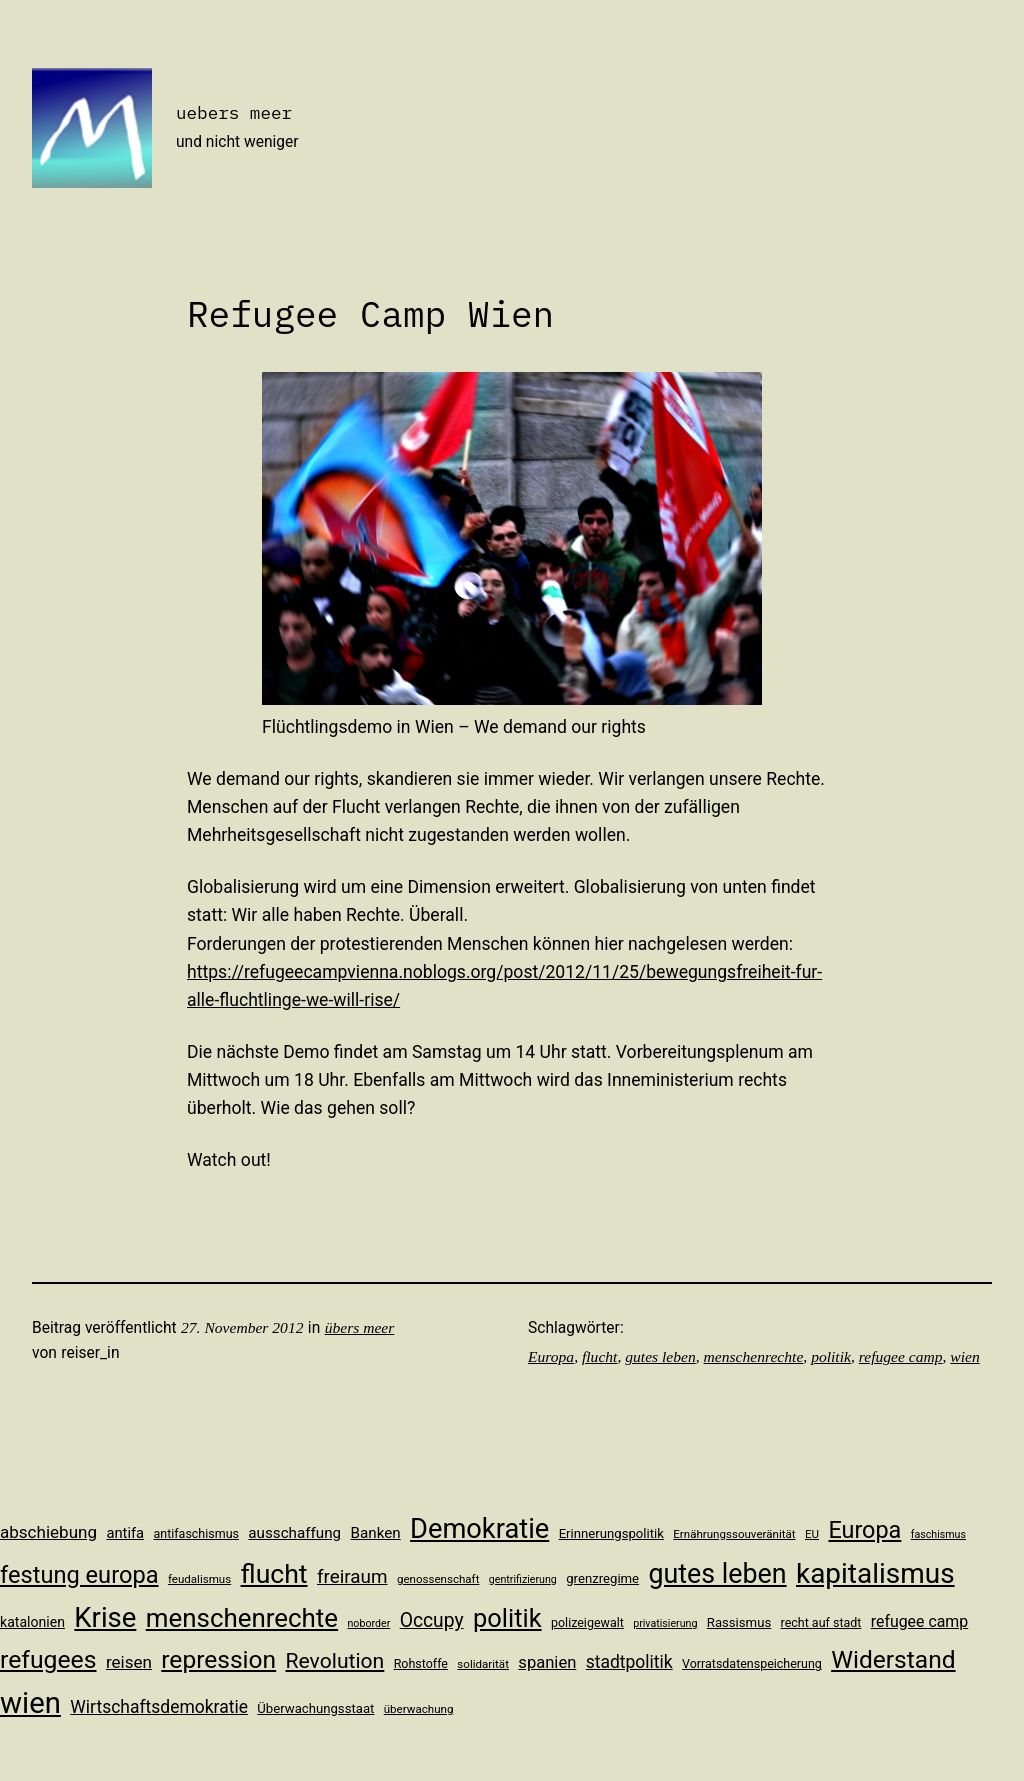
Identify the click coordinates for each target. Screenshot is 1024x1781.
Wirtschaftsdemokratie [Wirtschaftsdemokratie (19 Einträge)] (159, 1707)
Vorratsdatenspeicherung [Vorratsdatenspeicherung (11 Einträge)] (752, 1663)
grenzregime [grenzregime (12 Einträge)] (602, 1578)
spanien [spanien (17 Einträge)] (547, 1662)
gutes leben (660, 1356)
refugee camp (901, 1356)
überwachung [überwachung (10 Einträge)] (419, 1709)
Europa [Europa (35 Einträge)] (864, 1530)
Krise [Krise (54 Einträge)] (105, 1617)
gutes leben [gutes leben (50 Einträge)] (717, 1574)
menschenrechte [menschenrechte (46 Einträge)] (242, 1618)
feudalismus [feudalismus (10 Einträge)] (199, 1579)
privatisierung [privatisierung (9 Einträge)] (665, 1623)
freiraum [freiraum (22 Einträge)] (352, 1577)
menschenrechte (754, 1356)
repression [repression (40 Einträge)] (218, 1659)
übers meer (360, 1327)
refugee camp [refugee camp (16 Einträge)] (920, 1621)
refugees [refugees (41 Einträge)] (48, 1659)
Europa (551, 1356)
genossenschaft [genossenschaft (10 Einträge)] (438, 1579)
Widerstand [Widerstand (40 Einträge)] (893, 1659)
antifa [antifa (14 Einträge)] (125, 1533)
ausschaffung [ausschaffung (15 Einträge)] (294, 1533)
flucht (599, 1356)
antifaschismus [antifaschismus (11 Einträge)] (196, 1533)
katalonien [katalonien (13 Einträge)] (32, 1622)
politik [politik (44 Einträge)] (507, 1618)
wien (964, 1356)
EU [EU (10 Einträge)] (812, 1534)
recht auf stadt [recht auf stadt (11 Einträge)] (821, 1622)
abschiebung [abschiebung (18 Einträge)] (48, 1532)
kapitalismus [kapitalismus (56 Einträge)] (875, 1573)
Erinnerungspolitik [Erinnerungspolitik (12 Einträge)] (611, 1533)
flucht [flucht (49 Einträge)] (274, 1573)
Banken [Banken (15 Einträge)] (376, 1533)
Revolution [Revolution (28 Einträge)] (335, 1660)
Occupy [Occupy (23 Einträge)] (432, 1620)
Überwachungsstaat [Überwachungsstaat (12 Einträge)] (315, 1708)
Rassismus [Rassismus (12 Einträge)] (739, 1622)
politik (831, 1356)
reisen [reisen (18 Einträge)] (129, 1662)
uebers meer (234, 112)
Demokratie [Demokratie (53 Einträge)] (479, 1529)
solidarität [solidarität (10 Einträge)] (483, 1664)
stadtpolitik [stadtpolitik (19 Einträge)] (629, 1662)
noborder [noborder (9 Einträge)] (368, 1623)
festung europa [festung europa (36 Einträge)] (79, 1575)
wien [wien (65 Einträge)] (30, 1703)
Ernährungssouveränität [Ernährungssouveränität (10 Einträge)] (734, 1534)
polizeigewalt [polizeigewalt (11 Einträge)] (587, 1622)
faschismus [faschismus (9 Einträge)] (938, 1534)
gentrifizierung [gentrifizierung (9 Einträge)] (523, 1579)
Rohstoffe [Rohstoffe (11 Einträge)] (421, 1663)
